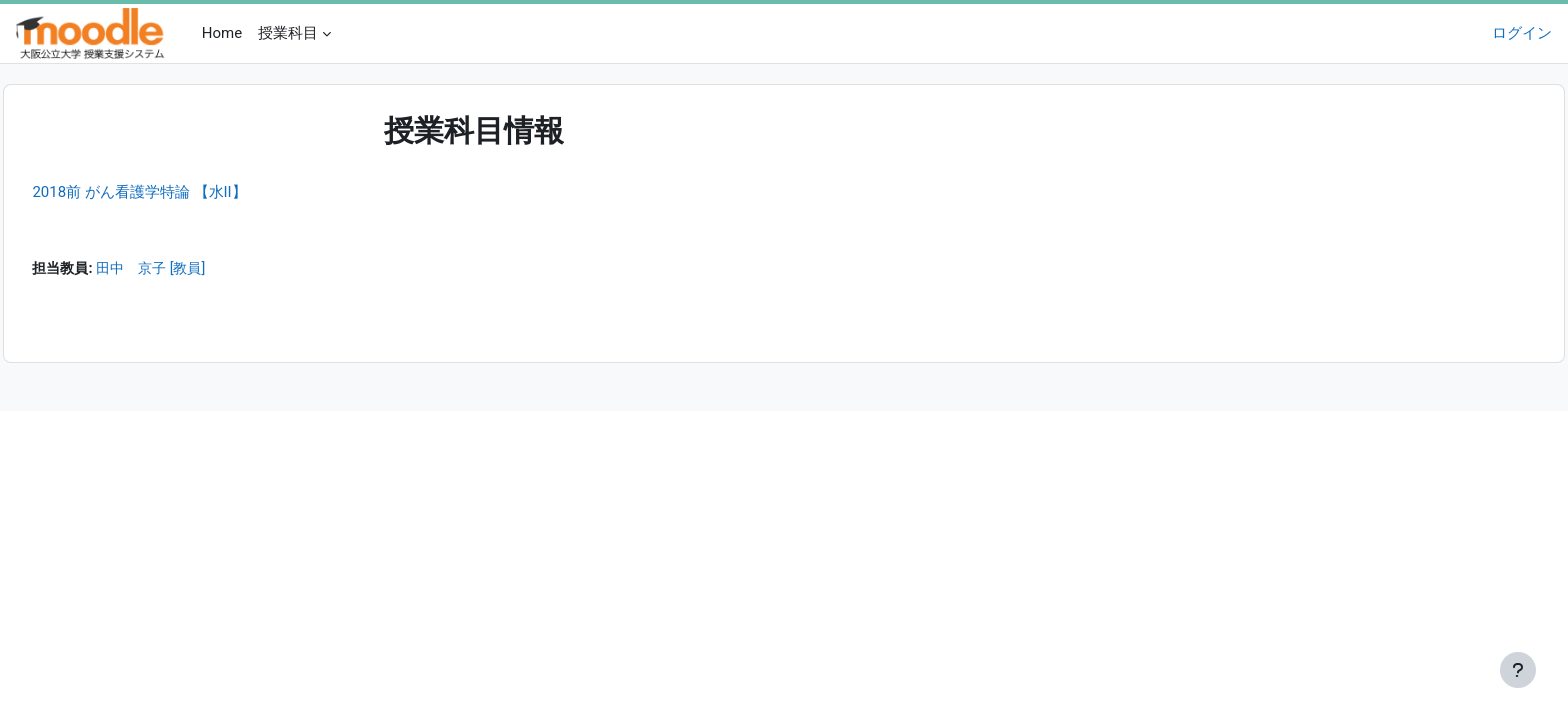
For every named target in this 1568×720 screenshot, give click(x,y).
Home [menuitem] (222, 33)
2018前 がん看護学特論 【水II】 (184, 192)
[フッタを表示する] (1518, 670)
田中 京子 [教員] (203, 270)
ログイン (1522, 33)
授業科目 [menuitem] (288, 33)
